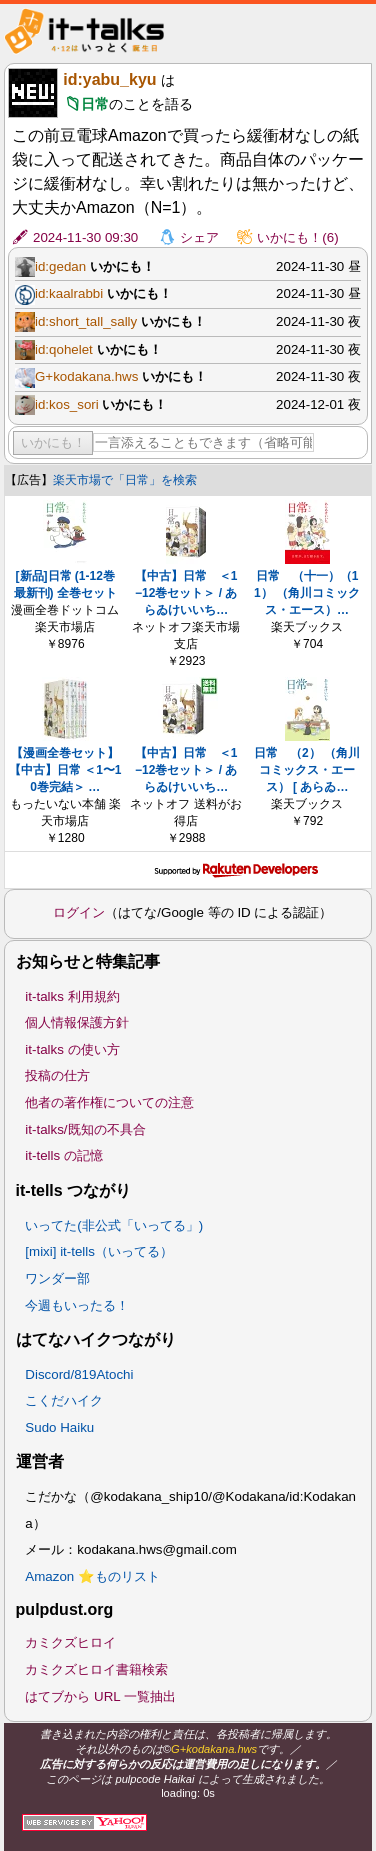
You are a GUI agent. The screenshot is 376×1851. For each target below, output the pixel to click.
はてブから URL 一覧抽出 (100, 1696)
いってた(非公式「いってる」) (114, 1225)
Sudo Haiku (59, 1427)
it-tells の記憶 (64, 1155)
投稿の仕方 (57, 1075)
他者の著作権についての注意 (109, 1102)
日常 (95, 104)
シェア (199, 237)
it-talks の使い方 (72, 1049)
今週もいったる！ (77, 1305)
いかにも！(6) (297, 237)
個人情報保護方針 (77, 1022)
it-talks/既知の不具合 (85, 1129)
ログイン (79, 912)
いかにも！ (53, 442)
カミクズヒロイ (70, 1642)
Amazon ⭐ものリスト (92, 1576)
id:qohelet (64, 349)
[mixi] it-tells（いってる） (99, 1251)
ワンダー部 (57, 1278)
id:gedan (60, 266)
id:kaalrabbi (69, 293)
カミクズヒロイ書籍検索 (96, 1669)
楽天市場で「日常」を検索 (125, 480)
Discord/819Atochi (79, 1374)
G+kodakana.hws (86, 376)
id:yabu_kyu (109, 79)
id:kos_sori (67, 404)
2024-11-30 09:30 (85, 237)
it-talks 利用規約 (72, 996)
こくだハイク (64, 1400)
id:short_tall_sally (86, 321)
